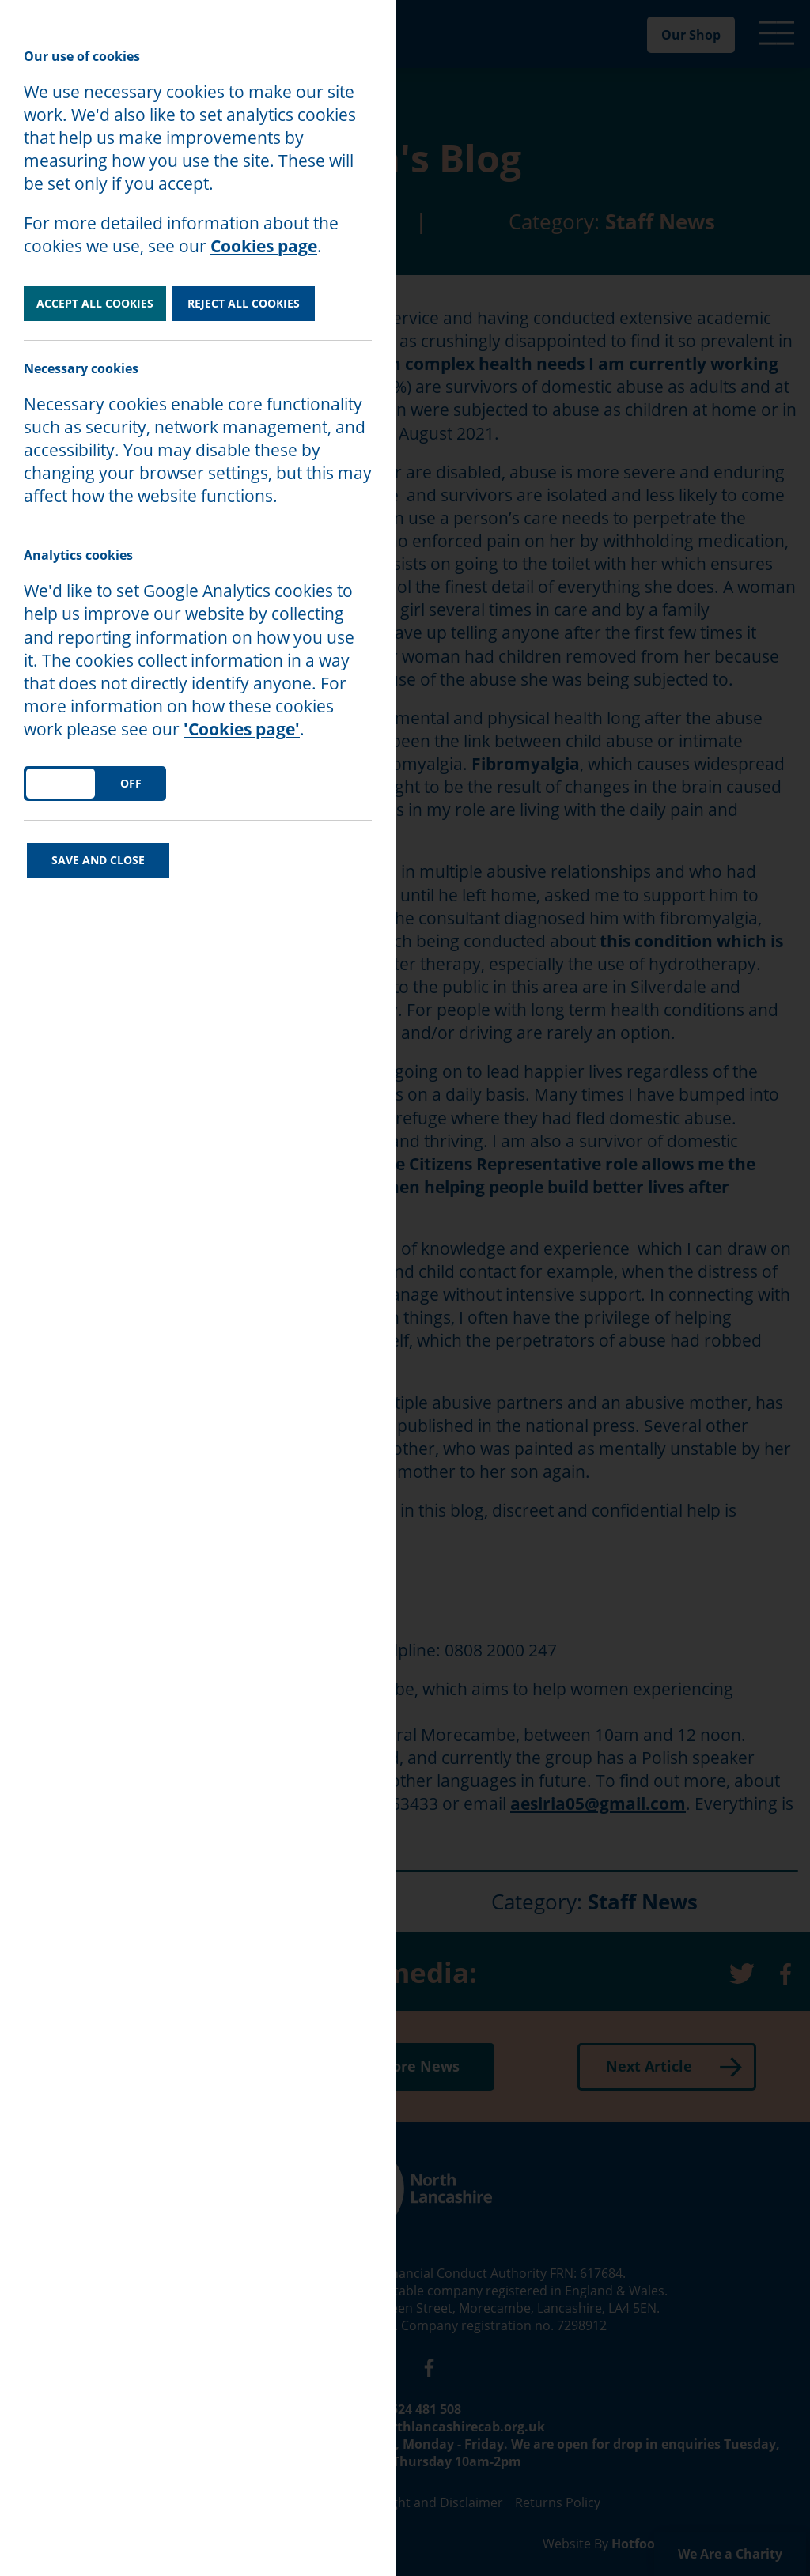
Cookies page (263, 246)
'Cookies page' (242, 729)
